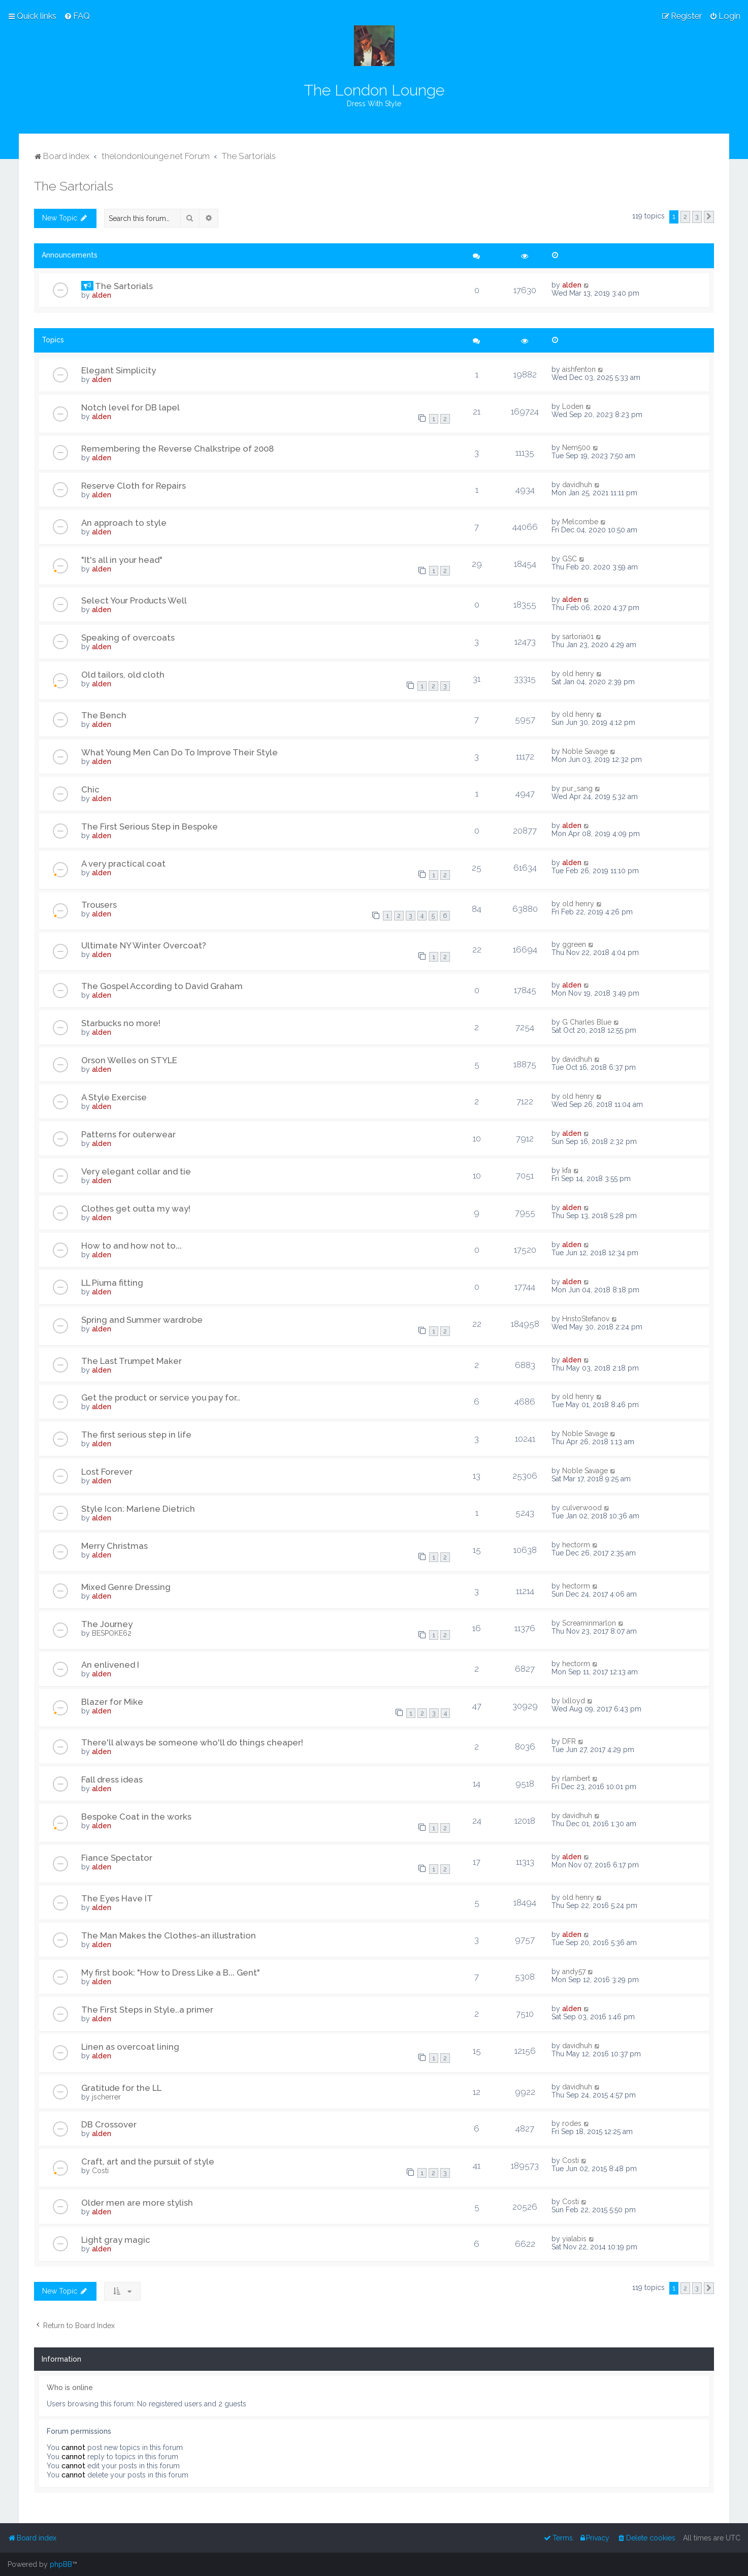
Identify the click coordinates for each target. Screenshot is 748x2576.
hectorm (576, 1545)
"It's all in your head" (121, 560)
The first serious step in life (136, 1434)
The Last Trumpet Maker (131, 1361)
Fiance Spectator (116, 1858)
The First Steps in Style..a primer (147, 2010)
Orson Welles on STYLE (129, 1060)
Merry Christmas (114, 1546)
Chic (90, 789)
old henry (578, 674)
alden (101, 295)
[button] (709, 217)
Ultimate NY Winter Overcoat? (143, 945)
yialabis (574, 2239)
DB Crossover (109, 2124)
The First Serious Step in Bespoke (149, 826)
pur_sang (577, 788)
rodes (571, 2123)
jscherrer (106, 2097)
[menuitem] (77, 16)
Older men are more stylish (137, 2203)
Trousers (99, 905)
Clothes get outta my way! (135, 1208)
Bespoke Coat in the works (136, 1816)
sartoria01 (578, 636)
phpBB (61, 2564)
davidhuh (577, 485)
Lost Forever (107, 1472)
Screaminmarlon (589, 1623)
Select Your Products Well (134, 600)
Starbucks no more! (120, 1023)
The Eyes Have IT (117, 1898)
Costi (100, 2171)
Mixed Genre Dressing (126, 1587)
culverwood (582, 1508)
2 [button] (685, 216)
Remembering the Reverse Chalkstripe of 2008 (177, 448)
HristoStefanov (585, 1319)
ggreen (574, 944)
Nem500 (576, 447)
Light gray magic (115, 2240)
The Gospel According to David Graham (162, 986)
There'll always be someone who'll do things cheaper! (192, 1742)
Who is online (70, 2387)
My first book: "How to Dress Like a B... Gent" (170, 1972)
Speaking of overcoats (128, 637)
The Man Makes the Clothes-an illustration (168, 1935)
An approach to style (124, 523)
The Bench (103, 715)
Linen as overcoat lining (130, 2047)
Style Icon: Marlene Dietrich (138, 1509)
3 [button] (697, 216)
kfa (566, 1170)
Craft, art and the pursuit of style (147, 2161)
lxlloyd (573, 1701)
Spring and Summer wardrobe (142, 1320)
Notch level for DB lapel (130, 407)
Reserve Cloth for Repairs (133, 486)
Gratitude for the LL (121, 2088)
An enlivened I (110, 1665)
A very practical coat (123, 863)
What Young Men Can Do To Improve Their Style (179, 752)
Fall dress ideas (112, 1779)
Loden (572, 406)
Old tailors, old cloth (123, 675)
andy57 (574, 1971)
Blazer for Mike (112, 1702)
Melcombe (580, 522)
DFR (569, 1741)
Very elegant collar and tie (136, 1171)
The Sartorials (73, 186)
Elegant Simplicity (118, 370)
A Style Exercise (114, 1097)
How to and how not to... (131, 1246)
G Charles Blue (586, 1022)
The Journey (107, 1624)
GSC (569, 559)
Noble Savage (585, 751)
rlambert (576, 1778)
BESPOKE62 (112, 1633)
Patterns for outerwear (128, 1134)
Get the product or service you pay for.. (160, 1397)
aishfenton (579, 369)
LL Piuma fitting (112, 1283)
